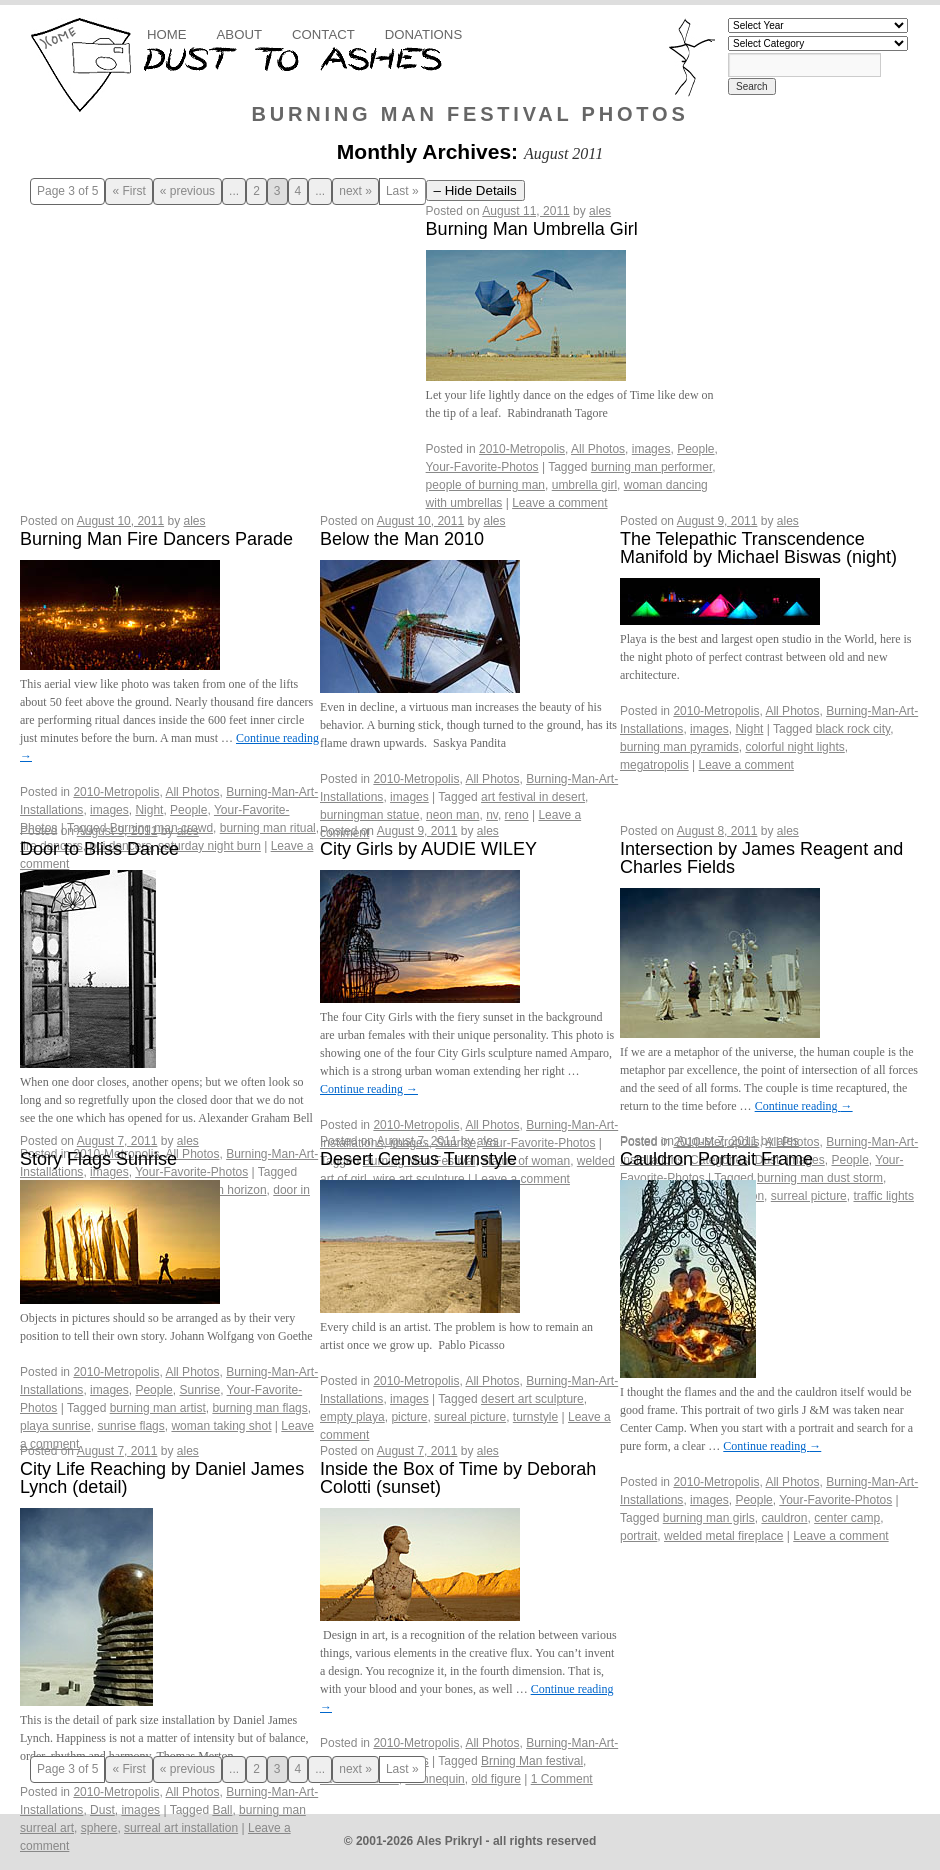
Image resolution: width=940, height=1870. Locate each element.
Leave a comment (559, 503)
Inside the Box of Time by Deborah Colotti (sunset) (458, 1478)
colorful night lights (794, 747)
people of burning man (485, 485)
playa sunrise (55, 1426)
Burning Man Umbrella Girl (532, 229)
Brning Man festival (532, 1761)
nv (492, 815)
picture (409, 1417)
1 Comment (562, 1779)
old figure (495, 1779)
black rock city (853, 729)
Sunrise (199, 1390)
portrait (638, 1536)
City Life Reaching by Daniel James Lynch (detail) (162, 1478)
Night (149, 810)
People (695, 449)
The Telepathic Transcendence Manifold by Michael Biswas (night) (758, 548)
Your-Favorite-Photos (482, 467)
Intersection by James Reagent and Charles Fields (761, 858)
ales (600, 211)
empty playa (352, 1417)
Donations (423, 34)
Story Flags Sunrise (98, 1159)
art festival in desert (533, 797)
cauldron (784, 1518)
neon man (452, 815)
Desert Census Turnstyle (418, 1159)
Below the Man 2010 (402, 539)
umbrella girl (584, 485)
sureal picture (470, 1417)
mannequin (434, 1779)
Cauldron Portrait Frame (716, 1159)
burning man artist (158, 1408)
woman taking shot (221, 1426)
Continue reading (369, 1089)
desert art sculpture (532, 1399)
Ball (222, 1810)
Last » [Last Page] (402, 192)
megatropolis (654, 765)
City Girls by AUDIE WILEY (428, 849)
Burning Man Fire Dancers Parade (156, 539)
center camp (847, 1518)
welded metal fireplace (723, 1536)
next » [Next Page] (355, 192)
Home (167, 34)
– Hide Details (475, 190)
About (239, 34)
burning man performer (651, 467)
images (651, 449)
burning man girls (709, 1518)
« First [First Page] (128, 192)
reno (517, 815)
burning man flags (259, 1408)
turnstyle (535, 1417)
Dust (102, 1810)
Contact (323, 34)
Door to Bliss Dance (99, 849)
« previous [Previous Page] (187, 192)
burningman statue (369, 815)
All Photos (598, 449)
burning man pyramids (679, 747)
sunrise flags (130, 1426)
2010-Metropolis (522, 449)
